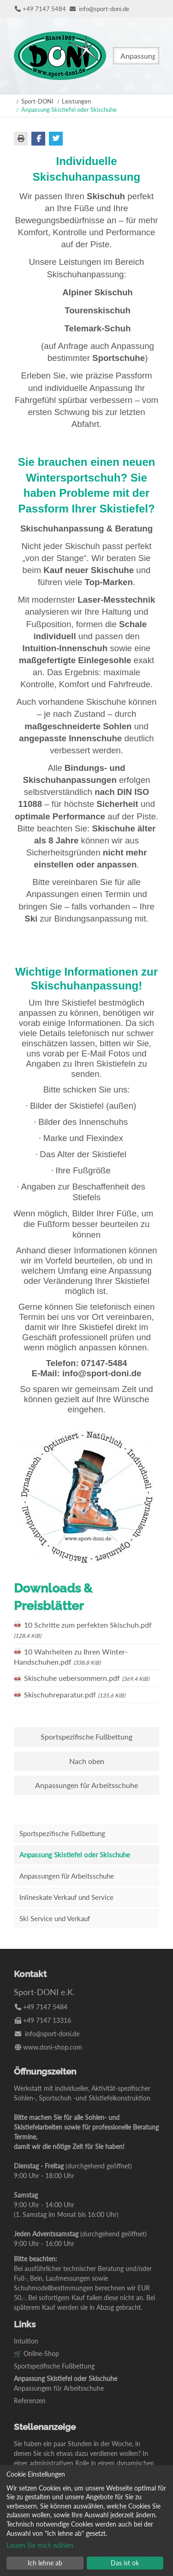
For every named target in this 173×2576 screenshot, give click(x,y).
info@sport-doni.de (104, 8)
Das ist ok (125, 2563)
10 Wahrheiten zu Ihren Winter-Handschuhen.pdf (71, 1656)
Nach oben (86, 1761)
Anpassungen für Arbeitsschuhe (86, 1785)
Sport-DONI (37, 101)
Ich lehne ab (45, 2563)
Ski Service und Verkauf (54, 1918)
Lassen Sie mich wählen (39, 2545)
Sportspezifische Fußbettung (86, 1736)
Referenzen (30, 2401)
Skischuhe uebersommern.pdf (86, 1677)
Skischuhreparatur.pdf (74, 1694)
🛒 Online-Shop (36, 2353)
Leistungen (76, 101)
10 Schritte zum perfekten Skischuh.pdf (83, 1629)
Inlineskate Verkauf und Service (66, 1897)
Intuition (26, 2341)
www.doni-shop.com (52, 2047)
